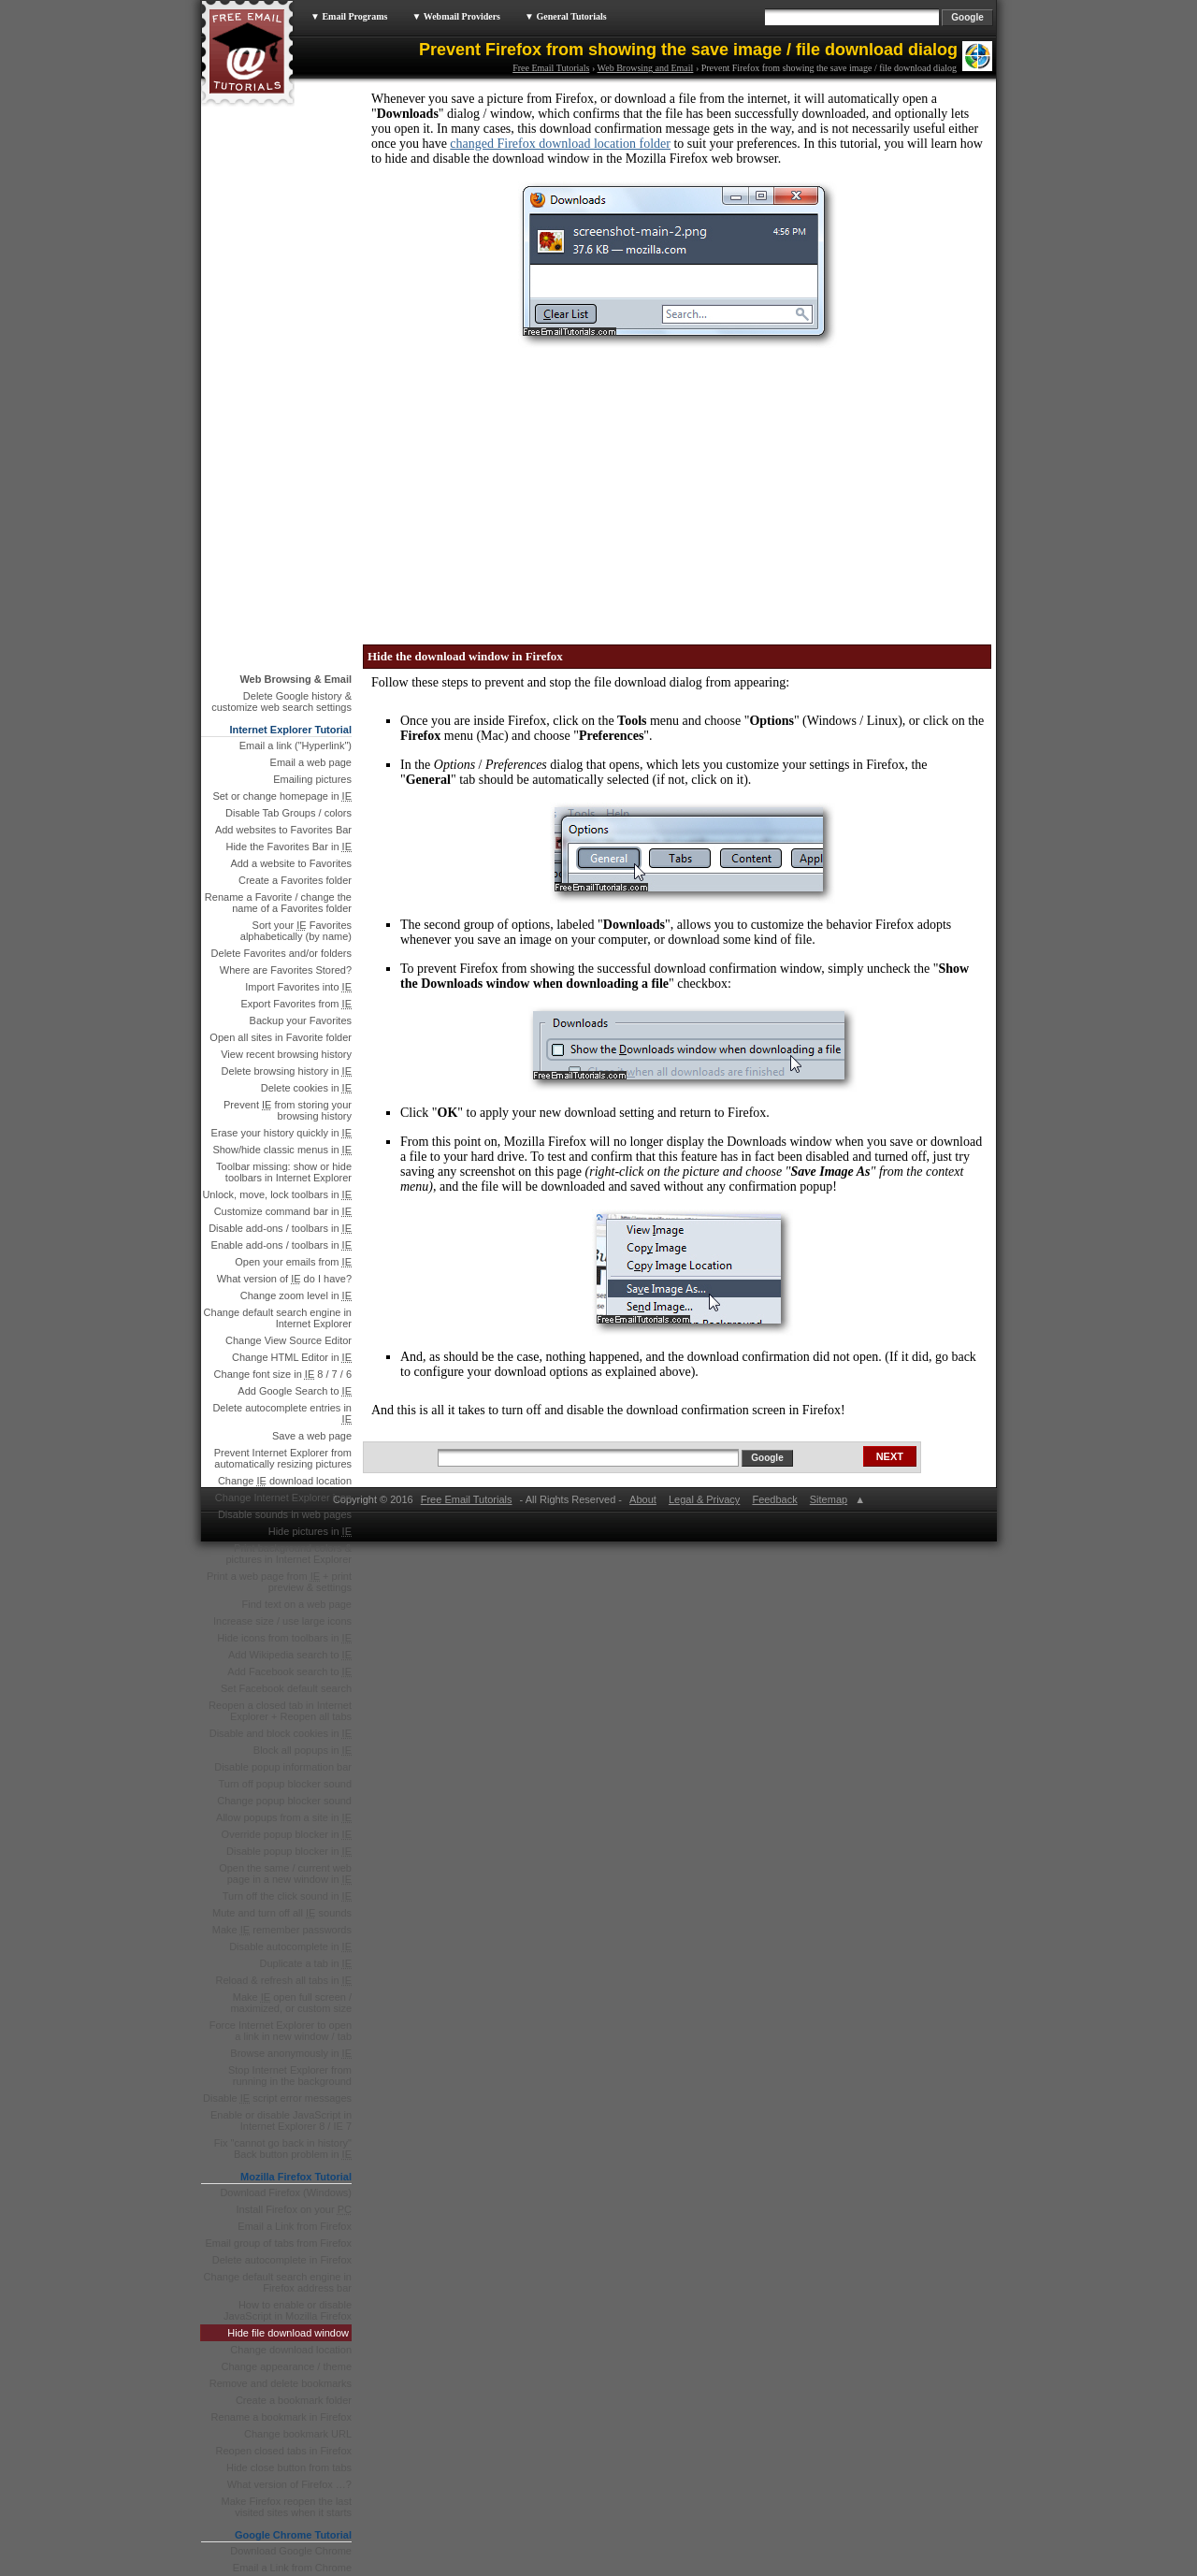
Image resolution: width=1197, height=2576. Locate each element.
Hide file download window (288, 2332)
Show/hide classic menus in (282, 1149)
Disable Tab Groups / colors (288, 812)
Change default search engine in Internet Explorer (278, 1318)
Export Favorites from (296, 1003)
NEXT (889, 1456)
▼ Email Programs (348, 16)
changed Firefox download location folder (560, 144)
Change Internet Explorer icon (283, 1497)
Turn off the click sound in (287, 1896)
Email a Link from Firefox (295, 2226)
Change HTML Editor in (292, 1357)
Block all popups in (302, 1750)
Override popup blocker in (287, 1834)
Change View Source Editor (288, 1340)
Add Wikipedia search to (290, 1654)
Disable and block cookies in (280, 1733)
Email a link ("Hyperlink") (295, 745)
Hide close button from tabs (289, 2467)
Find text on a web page (297, 1604)
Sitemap (827, 1499)
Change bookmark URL (298, 2433)
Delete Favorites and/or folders (281, 953)
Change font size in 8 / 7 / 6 (283, 1374)
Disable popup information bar (283, 1767)
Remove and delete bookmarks (280, 2383)
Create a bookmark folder (294, 2400)
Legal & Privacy (704, 1499)
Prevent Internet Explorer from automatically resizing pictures (283, 1458)
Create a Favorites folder (295, 880)
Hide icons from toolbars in (284, 1637)
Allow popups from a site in (284, 1817)
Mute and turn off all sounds (282, 1912)
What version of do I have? (284, 1278)
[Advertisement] (510, 490)
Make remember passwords (282, 1929)
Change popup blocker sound (284, 1800)
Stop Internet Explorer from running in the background (290, 2075)
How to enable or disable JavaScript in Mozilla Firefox (288, 2310)
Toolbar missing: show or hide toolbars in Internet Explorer (284, 1172)
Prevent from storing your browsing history (288, 1110)
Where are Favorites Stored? (286, 970)
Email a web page (311, 762)
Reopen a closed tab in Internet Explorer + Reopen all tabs (280, 1711)
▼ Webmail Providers (455, 16)
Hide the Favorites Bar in (288, 846)
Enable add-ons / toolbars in (281, 1245)
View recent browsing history (286, 1054)
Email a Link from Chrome (292, 2567)
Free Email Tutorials (550, 68)
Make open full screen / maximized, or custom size (291, 2002)
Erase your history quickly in (281, 1132)
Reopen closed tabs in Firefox (283, 2450)
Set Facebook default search (286, 1688)
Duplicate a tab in (306, 1963)
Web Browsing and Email (646, 68)
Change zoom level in (296, 1295)
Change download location (285, 1480)
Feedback (774, 1499)
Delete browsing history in (287, 1071)
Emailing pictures (312, 779)
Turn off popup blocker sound (285, 1783)
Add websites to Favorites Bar (283, 829)
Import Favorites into (298, 986)
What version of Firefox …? (289, 2484)
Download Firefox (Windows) (286, 2192)
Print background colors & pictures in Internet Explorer (288, 1553)
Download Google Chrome (291, 2550)
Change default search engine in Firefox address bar (278, 2282)
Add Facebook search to (289, 1671)
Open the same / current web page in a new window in (285, 1873)
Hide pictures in (310, 1531)
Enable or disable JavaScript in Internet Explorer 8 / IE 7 (281, 2120)
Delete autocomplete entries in (282, 1413)
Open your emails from (293, 1261)
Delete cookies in (306, 1087)
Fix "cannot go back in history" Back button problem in (283, 2148)
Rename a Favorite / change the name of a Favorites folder (278, 902)
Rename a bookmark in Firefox (281, 2417)
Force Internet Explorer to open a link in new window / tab (280, 2030)
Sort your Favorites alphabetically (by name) (296, 930)
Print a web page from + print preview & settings (279, 1581)
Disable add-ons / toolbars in (280, 1228)
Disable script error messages (277, 2098)
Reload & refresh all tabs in (283, 1980)
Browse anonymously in (291, 2053)
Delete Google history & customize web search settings (281, 701)
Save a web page (312, 1435)
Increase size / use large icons (282, 1621)
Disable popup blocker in (289, 1851)
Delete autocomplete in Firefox (282, 2259)
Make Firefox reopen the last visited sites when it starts (287, 2507)
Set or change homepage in (282, 796)
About (642, 1499)
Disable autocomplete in (290, 1946)
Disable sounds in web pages (285, 1514)
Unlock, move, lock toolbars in (277, 1194)
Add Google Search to (295, 1391)
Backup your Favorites (301, 1020)
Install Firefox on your (295, 2209)
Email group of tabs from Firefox (278, 2243)
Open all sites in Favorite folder (280, 1037)
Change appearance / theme (287, 2366)
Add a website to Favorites (291, 863)
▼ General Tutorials (566, 16)
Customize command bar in (283, 1211)
